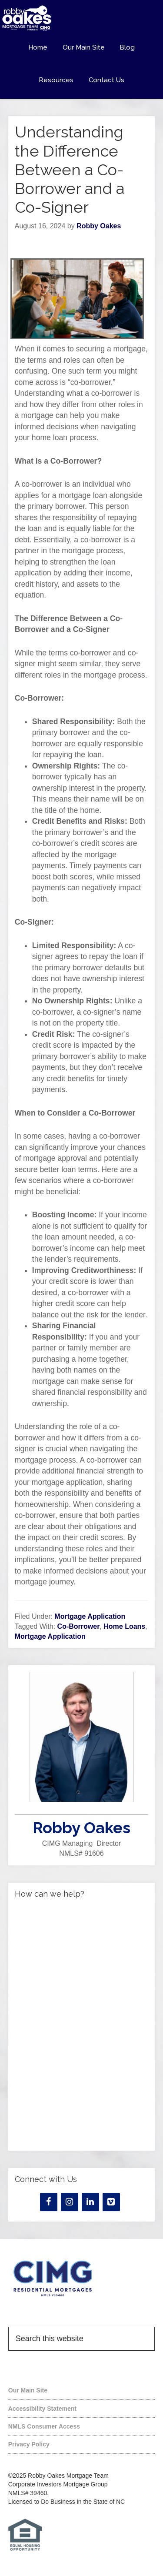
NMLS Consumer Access (44, 2426)
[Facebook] (48, 2202)
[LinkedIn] (90, 2202)
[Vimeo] (111, 2202)
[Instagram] (69, 2202)
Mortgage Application (89, 1616)
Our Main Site (27, 2390)
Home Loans (124, 1626)
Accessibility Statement (42, 2408)
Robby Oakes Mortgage (81, 18)
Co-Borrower (78, 1626)
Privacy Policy (29, 2444)
